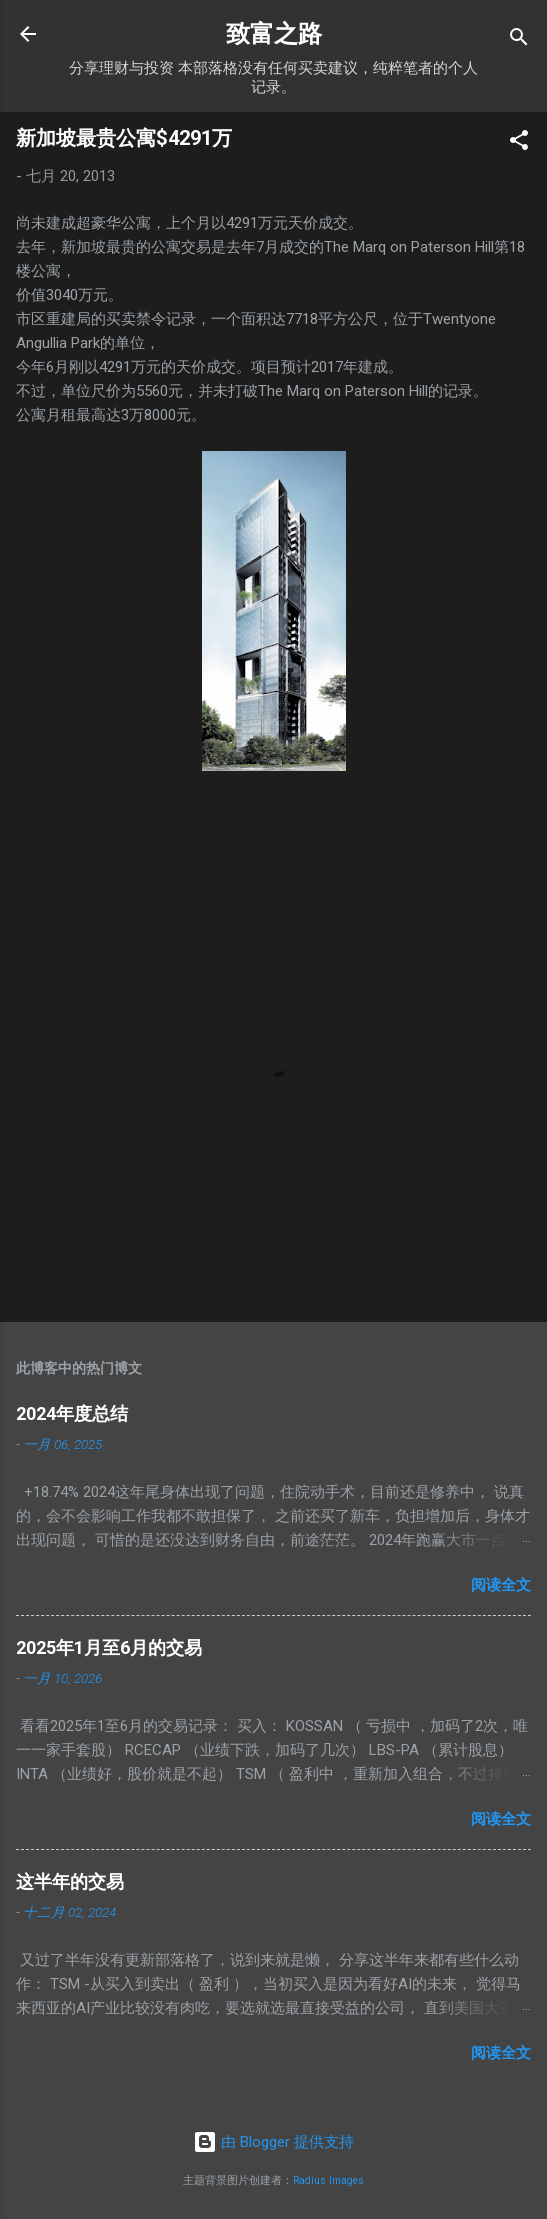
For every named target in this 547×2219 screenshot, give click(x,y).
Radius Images (328, 2180)
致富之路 (274, 34)
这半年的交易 (70, 1881)
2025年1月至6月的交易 (109, 1647)
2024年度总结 (72, 1413)
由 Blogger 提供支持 (273, 2142)
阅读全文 (501, 1585)
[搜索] (519, 40)
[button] (519, 143)
